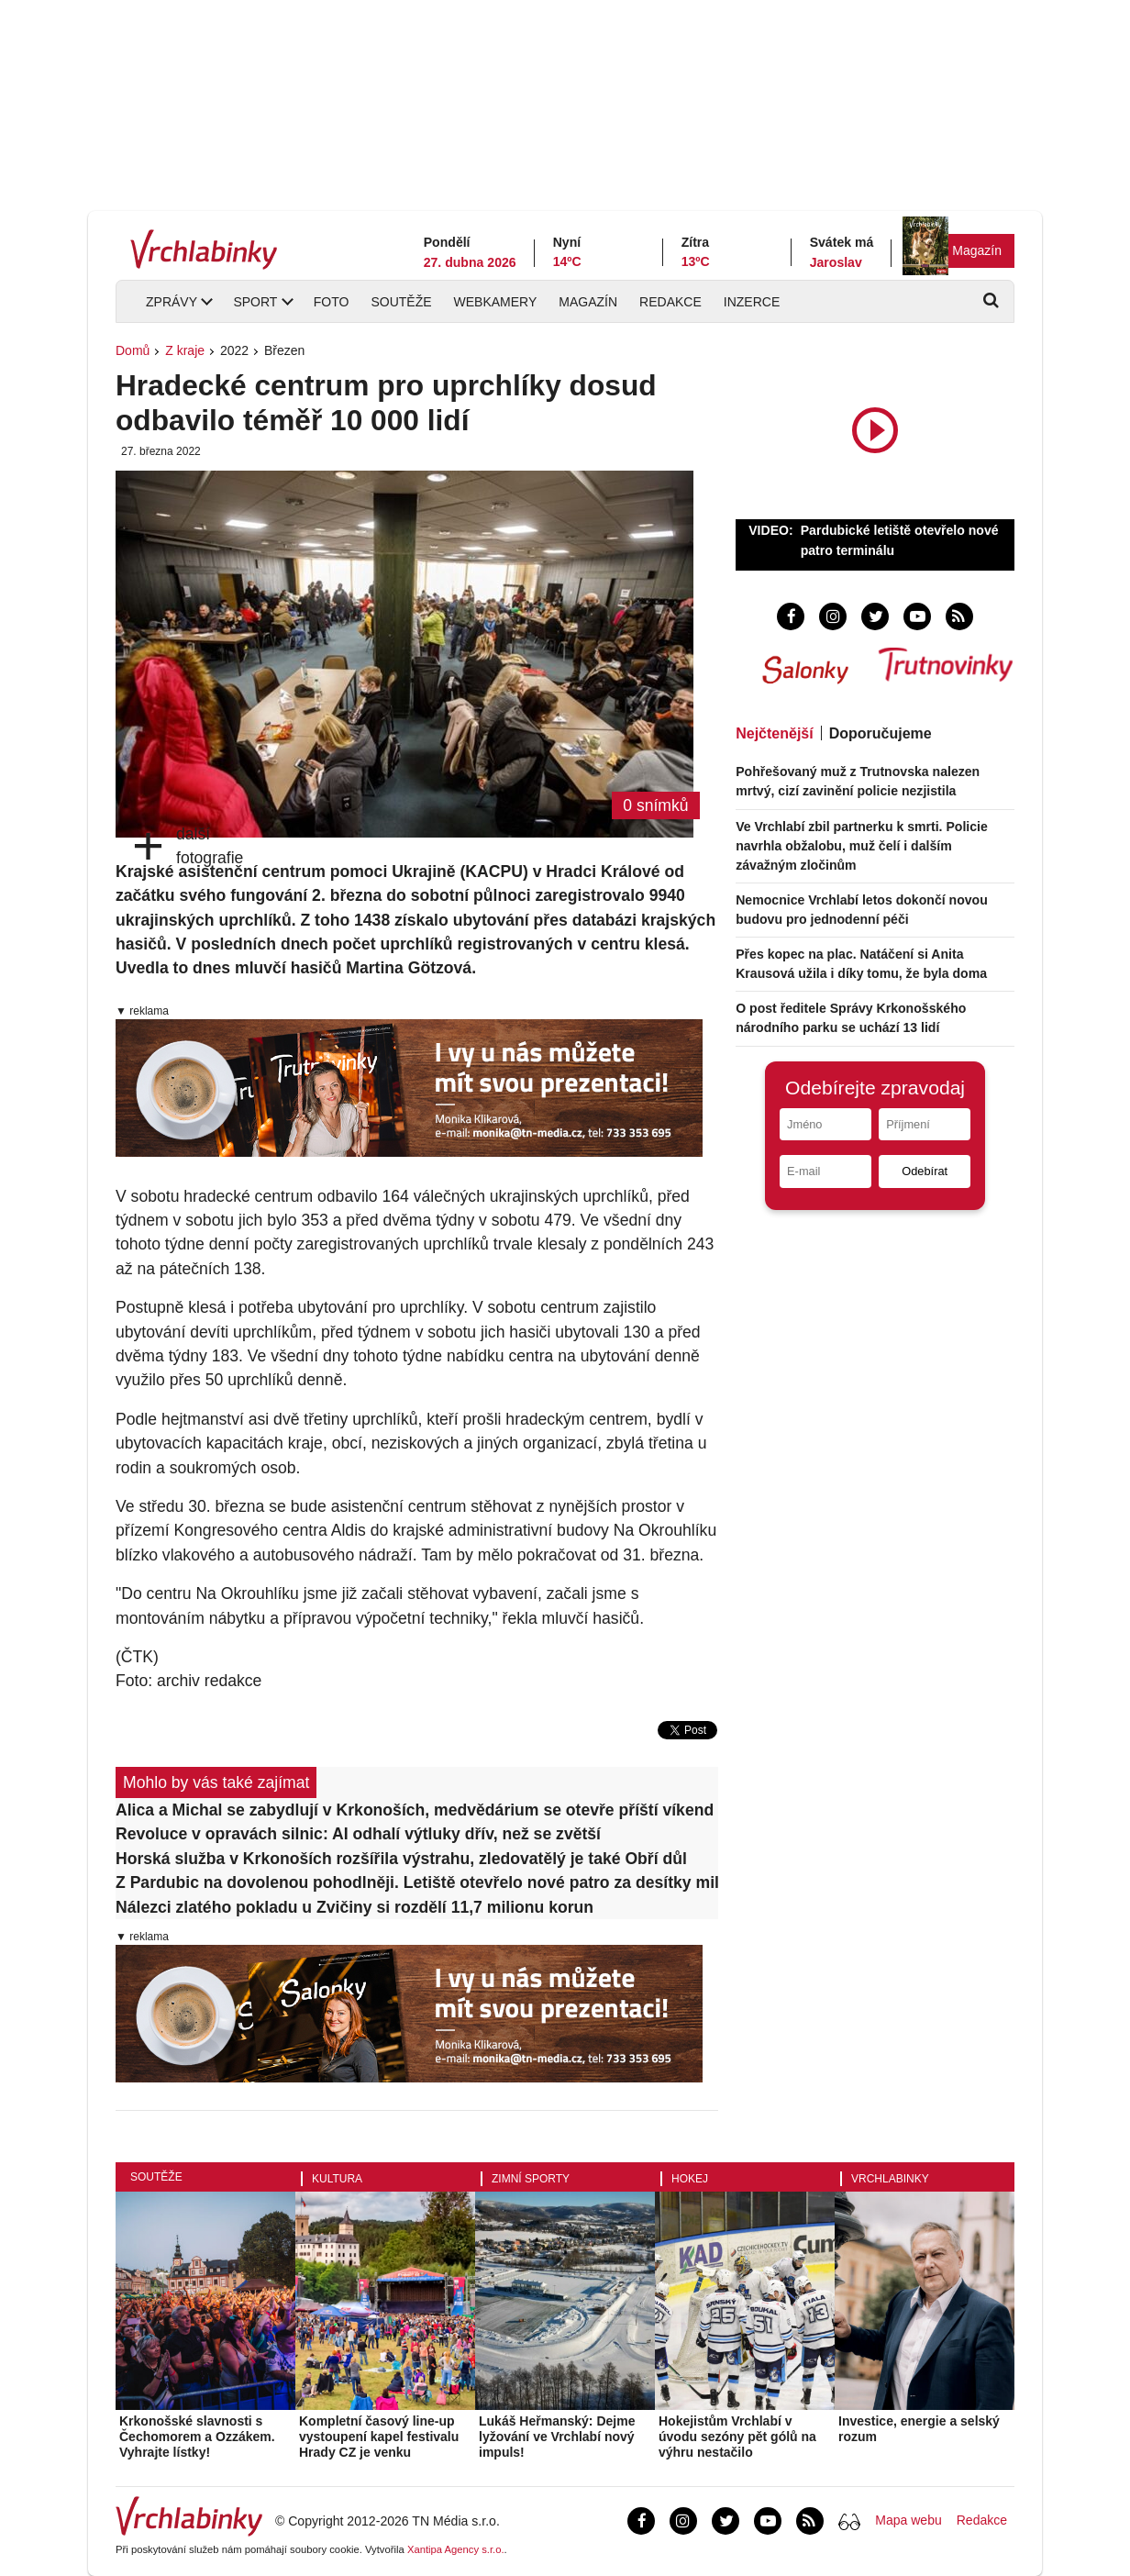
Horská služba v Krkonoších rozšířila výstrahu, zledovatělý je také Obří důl (401, 1858)
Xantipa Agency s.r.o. (455, 2549)
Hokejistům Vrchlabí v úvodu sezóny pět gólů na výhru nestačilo (737, 2436)
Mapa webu (908, 2520)
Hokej (689, 2178)
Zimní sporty (531, 2178)
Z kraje (185, 350)
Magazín (977, 250)
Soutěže (401, 301)
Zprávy (171, 301)
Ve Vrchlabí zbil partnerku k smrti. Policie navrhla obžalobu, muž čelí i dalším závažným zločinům (862, 845)
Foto (331, 301)
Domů (133, 350)
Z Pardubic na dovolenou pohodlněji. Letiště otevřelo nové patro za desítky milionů (417, 1882)
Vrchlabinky (890, 2178)
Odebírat (924, 1171)
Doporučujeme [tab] (880, 733)
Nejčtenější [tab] (774, 733)
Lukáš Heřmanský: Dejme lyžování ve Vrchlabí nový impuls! (557, 2436)
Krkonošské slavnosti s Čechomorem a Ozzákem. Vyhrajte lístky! (197, 2436)
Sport (255, 301)
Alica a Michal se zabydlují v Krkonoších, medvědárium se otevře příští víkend (415, 1810)
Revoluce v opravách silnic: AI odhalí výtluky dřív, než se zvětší (358, 1834)
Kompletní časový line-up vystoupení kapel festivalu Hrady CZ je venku (379, 2436)
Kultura (337, 2178)
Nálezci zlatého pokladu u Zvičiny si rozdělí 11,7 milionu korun (354, 1907)
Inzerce (752, 301)
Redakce (670, 301)
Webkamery (495, 301)
